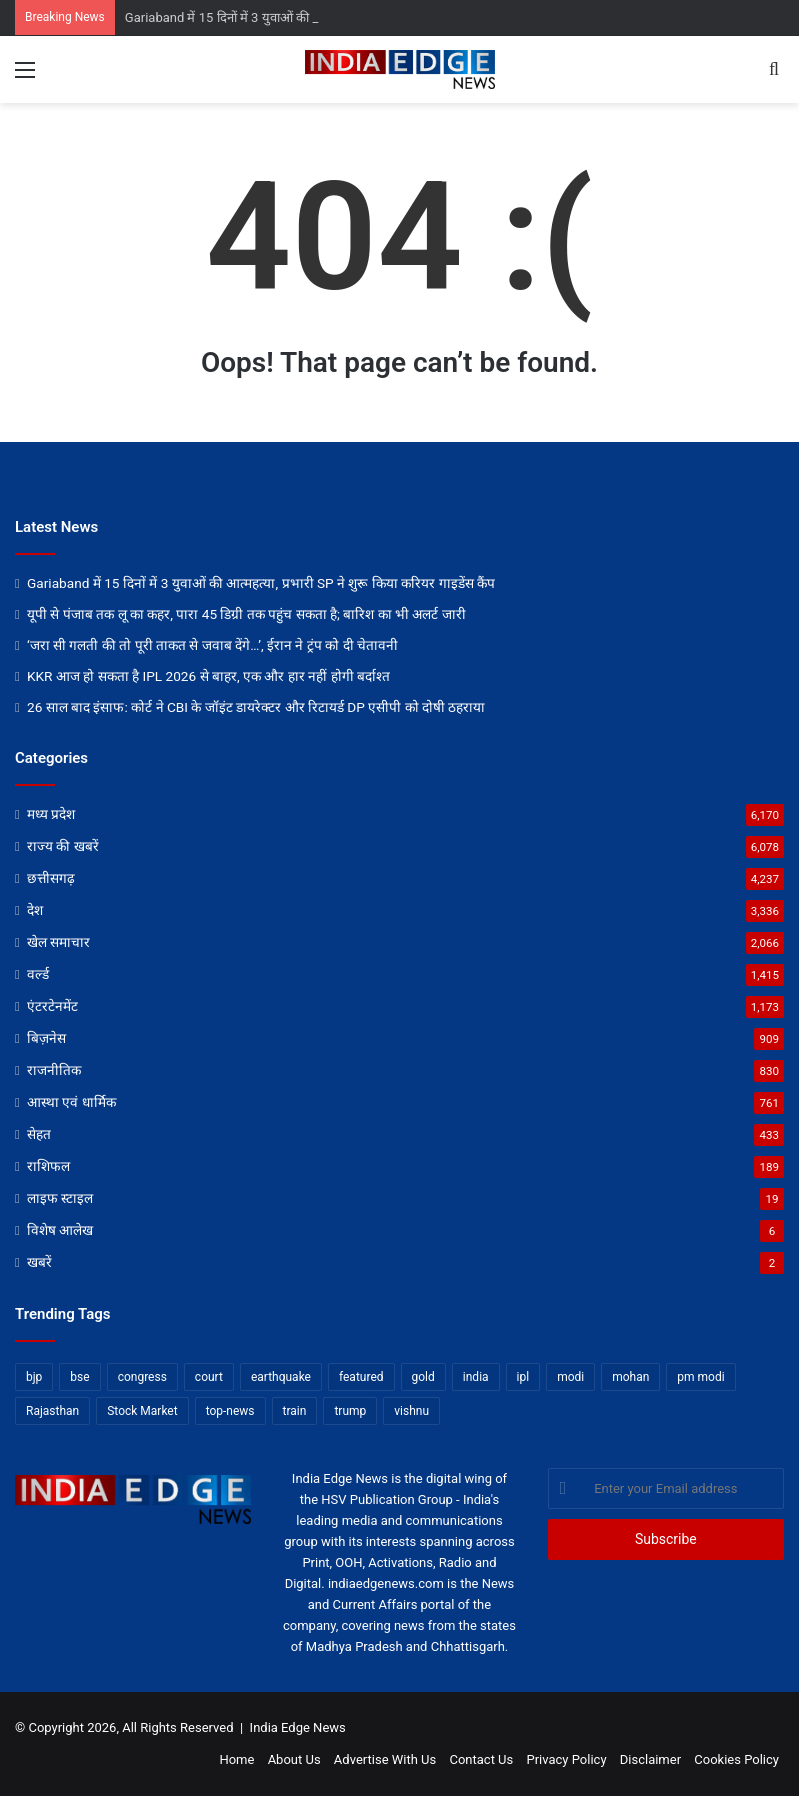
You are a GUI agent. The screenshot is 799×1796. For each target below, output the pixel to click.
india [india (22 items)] (476, 1377)
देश (35, 910)
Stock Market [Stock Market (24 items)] (142, 1411)
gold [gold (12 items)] (423, 1377)
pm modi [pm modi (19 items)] (700, 1377)
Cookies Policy (736, 1759)
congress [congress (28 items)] (142, 1377)
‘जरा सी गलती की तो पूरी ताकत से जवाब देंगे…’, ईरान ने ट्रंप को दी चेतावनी (212, 645)
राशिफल (48, 1166)
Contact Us (481, 1759)
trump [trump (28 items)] (350, 1411)
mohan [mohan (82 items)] (630, 1377)
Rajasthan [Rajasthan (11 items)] (52, 1411)
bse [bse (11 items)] (79, 1377)
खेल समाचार (58, 942)
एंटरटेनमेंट (52, 1006)
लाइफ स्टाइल (60, 1198)
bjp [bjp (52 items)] (34, 1377)
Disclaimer (650, 1759)
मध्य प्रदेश (51, 814)
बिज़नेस (46, 1038)
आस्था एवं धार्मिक (71, 1102)
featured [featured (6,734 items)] (361, 1377)
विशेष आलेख (60, 1230)
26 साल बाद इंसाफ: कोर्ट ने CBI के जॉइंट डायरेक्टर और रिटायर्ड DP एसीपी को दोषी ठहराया (256, 707)
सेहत (39, 1134)
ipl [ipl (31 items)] (523, 1377)
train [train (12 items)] (295, 1411)
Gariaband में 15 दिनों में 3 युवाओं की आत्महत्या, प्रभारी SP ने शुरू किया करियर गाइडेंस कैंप (261, 583)
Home (236, 1759)
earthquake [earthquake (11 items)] (281, 1377)
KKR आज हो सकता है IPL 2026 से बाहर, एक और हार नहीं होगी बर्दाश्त (208, 676)
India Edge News (298, 1727)
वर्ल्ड (38, 974)
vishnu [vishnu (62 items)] (411, 1411)
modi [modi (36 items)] (570, 1377)
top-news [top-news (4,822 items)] (230, 1411)
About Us (294, 1759)
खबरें (39, 1262)
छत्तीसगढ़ (51, 878)
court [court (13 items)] (209, 1377)
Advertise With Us (385, 1759)
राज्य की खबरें (63, 846)
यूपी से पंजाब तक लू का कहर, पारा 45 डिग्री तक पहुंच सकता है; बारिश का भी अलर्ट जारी (246, 614)
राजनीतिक (54, 1070)
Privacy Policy (567, 1759)
